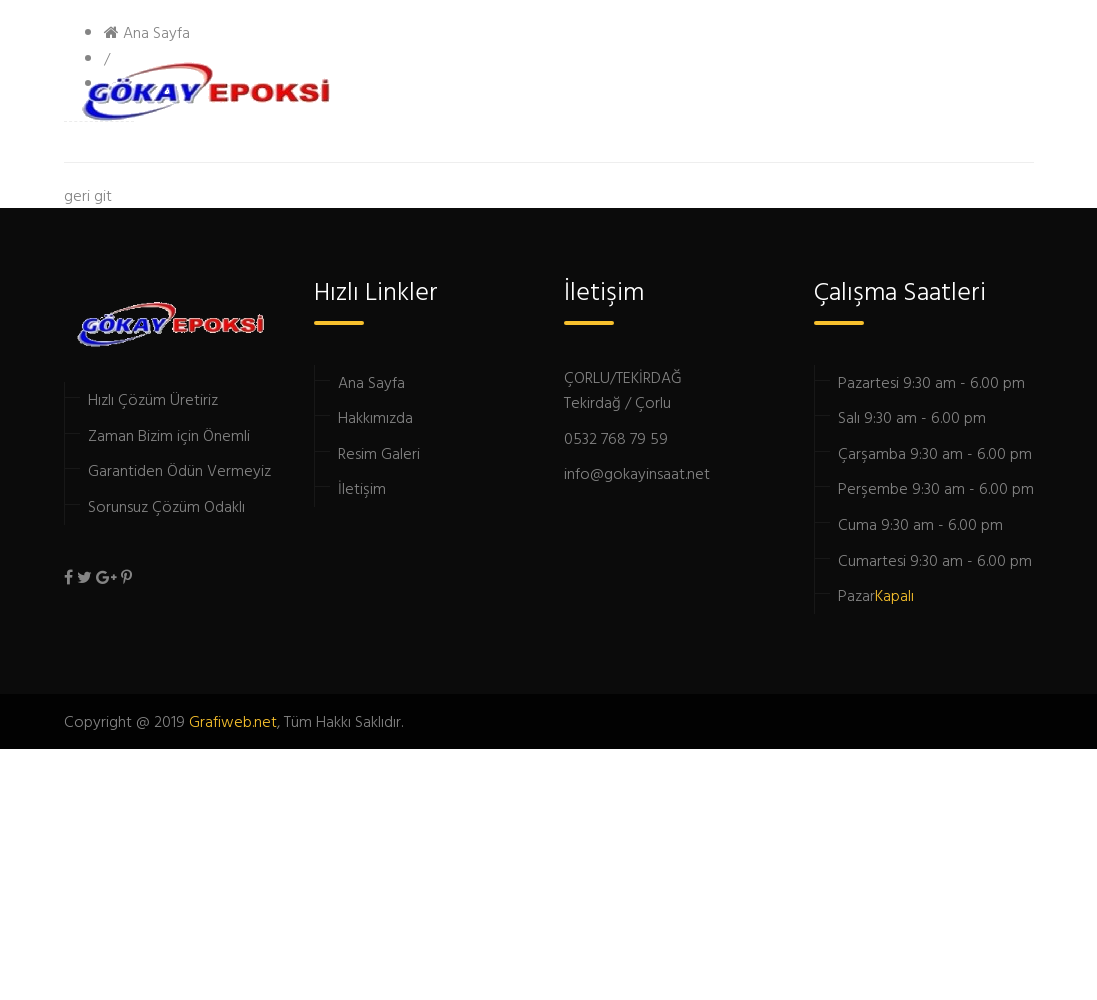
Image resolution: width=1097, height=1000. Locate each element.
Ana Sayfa (371, 382)
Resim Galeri (379, 453)
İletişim (362, 488)
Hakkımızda (375, 417)
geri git (88, 195)
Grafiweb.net (233, 721)
